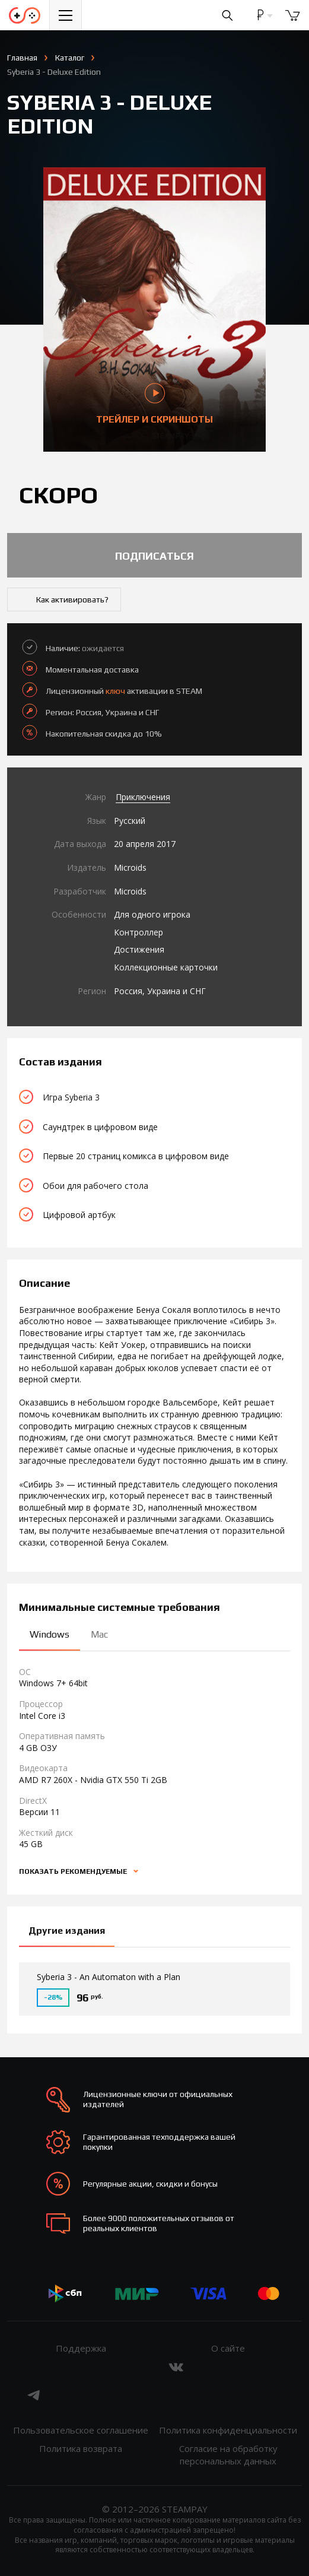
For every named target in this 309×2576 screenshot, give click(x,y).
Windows (49, 1634)
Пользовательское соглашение (80, 2430)
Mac (99, 1634)
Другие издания (66, 1930)
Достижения (139, 949)
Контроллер (138, 932)
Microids (130, 867)
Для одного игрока (152, 914)
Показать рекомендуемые (74, 1871)
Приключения (143, 796)
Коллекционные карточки (166, 967)
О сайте (228, 2348)
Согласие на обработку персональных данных (228, 2454)
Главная (22, 57)
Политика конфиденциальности (228, 2430)
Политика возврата (80, 2448)
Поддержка (81, 2348)
